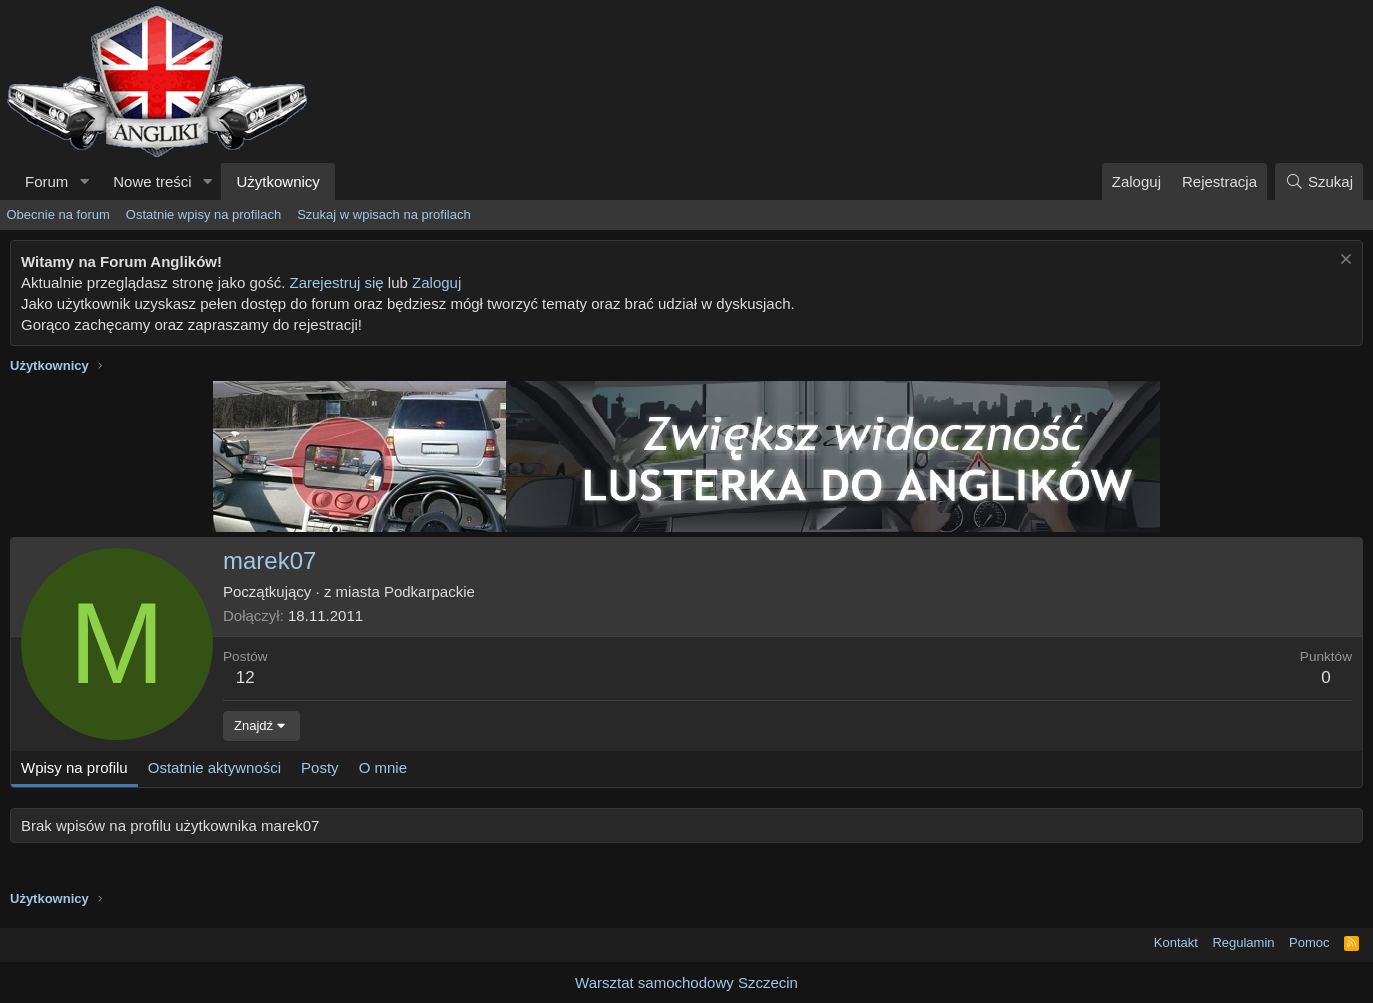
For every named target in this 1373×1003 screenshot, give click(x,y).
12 (245, 677)
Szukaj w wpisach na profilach (383, 214)
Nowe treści (152, 181)
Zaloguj (436, 282)
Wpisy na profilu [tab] (74, 767)
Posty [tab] (320, 767)
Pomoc (1309, 942)
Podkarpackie (429, 591)
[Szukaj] (1319, 181)
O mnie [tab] (383, 767)
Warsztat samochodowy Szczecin (686, 982)
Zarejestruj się (336, 282)
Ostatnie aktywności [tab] (214, 767)
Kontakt (1176, 942)
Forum (46, 181)
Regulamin (1243, 942)
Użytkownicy (277, 181)
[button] (84, 181)
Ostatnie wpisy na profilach (203, 214)
